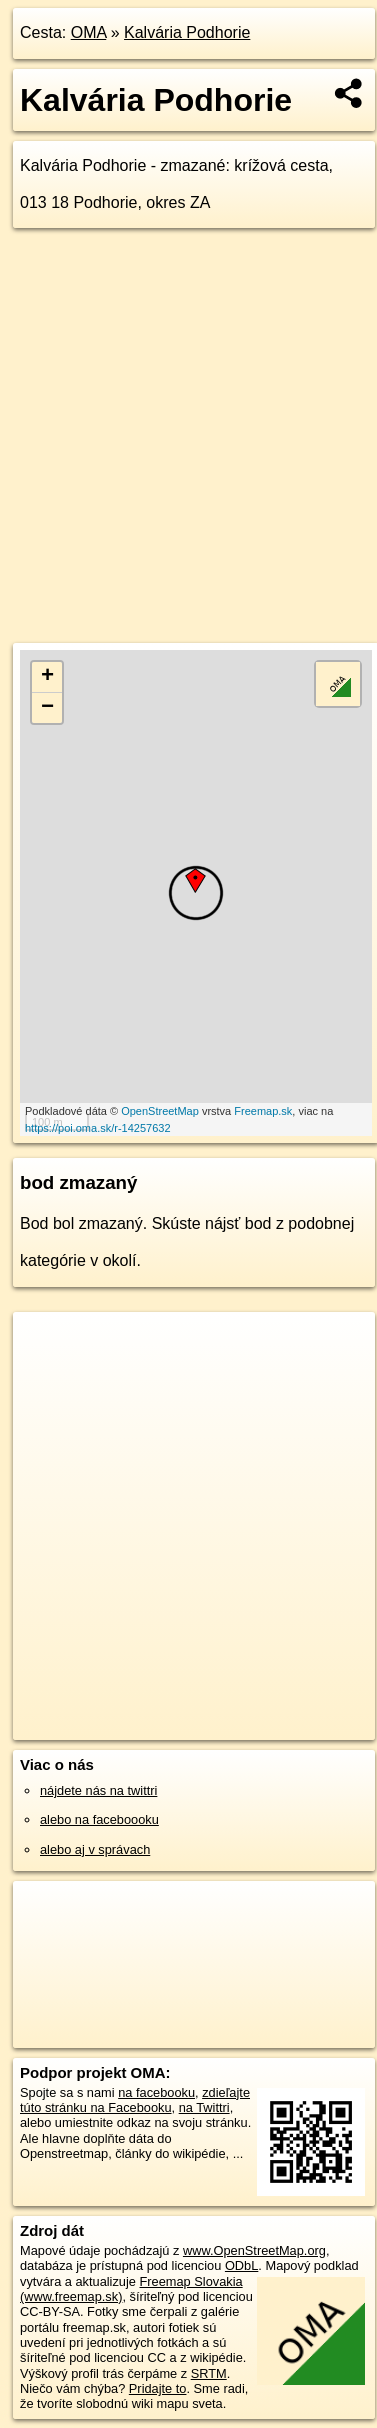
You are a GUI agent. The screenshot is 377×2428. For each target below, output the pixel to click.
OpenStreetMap (160, 1111)
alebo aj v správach (95, 1849)
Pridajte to (158, 2388)
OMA (89, 32)
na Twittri (204, 2107)
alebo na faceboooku (99, 1819)
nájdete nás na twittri (98, 1790)
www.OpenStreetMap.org (254, 2250)
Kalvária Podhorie (187, 32)
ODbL (241, 2265)
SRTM (209, 2373)
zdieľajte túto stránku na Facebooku (135, 2100)
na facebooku (156, 2092)
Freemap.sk (263, 1111)
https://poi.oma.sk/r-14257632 (98, 1128)
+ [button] (47, 677)
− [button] (47, 708)
